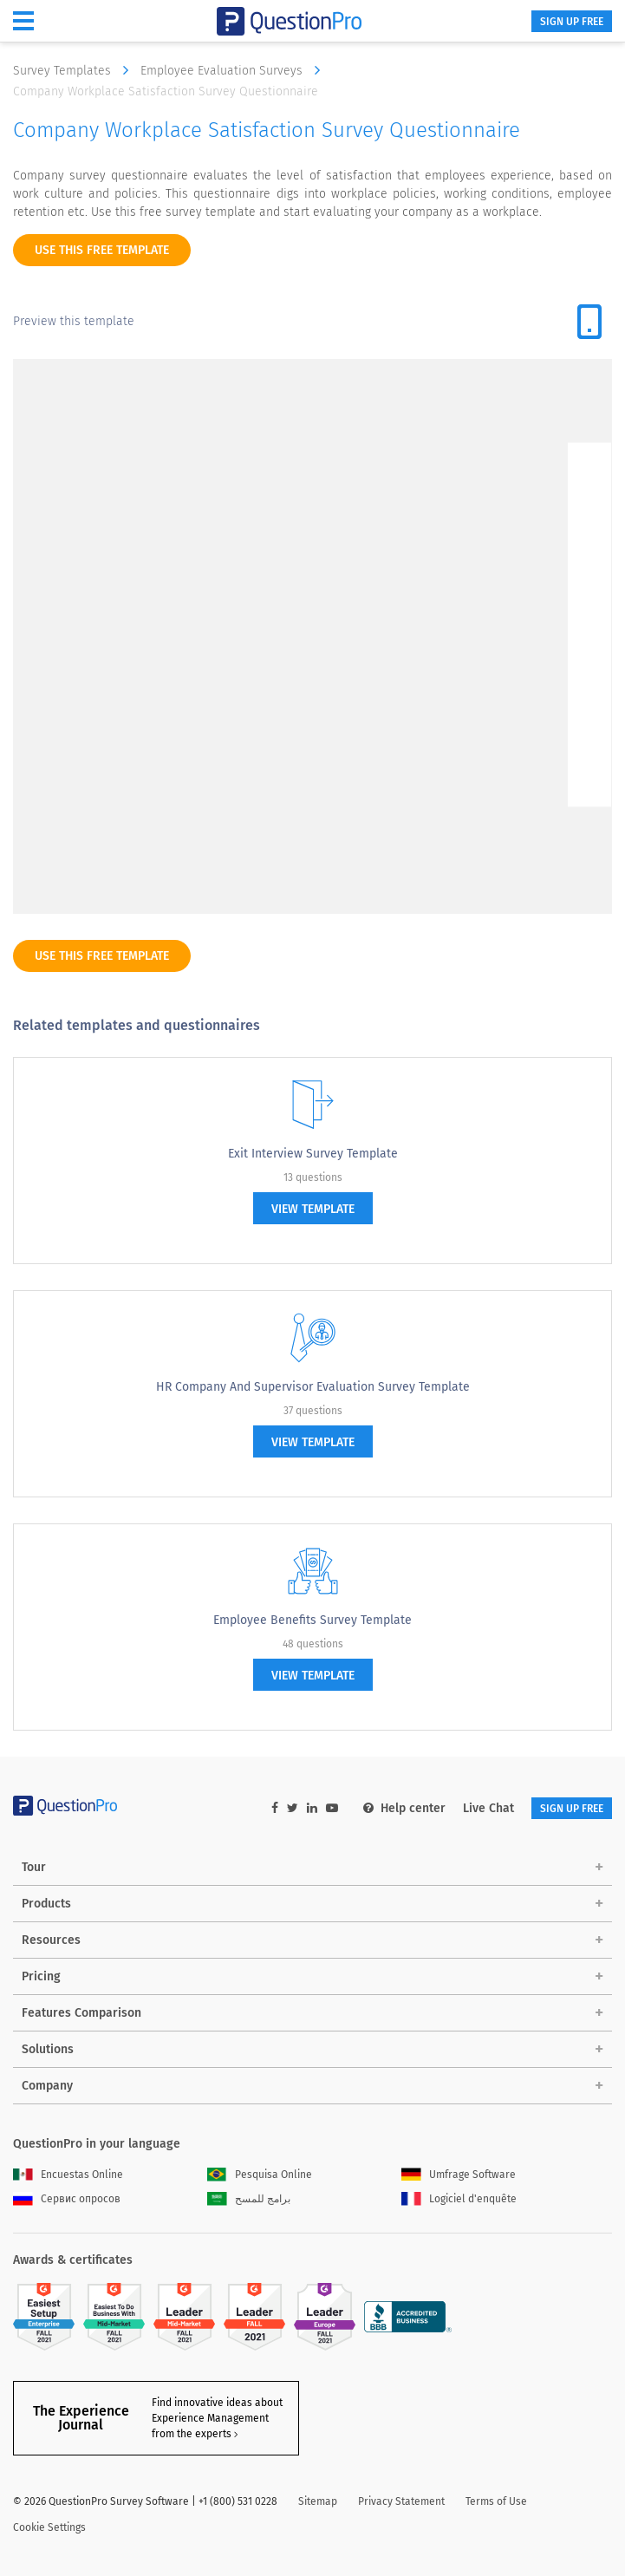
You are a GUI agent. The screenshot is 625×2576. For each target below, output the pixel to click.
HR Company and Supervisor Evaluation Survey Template (313, 1386)
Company (47, 2085)
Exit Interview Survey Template (313, 1153)
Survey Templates (75, 70)
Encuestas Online (68, 2174)
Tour (34, 1867)
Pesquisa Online (259, 2174)
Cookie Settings (49, 2527)
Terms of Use (496, 2501)
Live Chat (488, 1808)
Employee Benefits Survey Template (312, 1620)
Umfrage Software (458, 2174)
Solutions (48, 2049)
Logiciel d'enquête (459, 2199)
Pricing (41, 1976)
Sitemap (317, 2501)
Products (46, 1903)
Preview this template (73, 321)
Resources (51, 1940)
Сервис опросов (66, 2199)
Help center (404, 1808)
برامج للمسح (248, 2199)
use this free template (102, 250)
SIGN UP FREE (571, 22)
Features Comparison (81, 2012)
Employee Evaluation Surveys (234, 70)
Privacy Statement (401, 2501)
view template (313, 1209)
